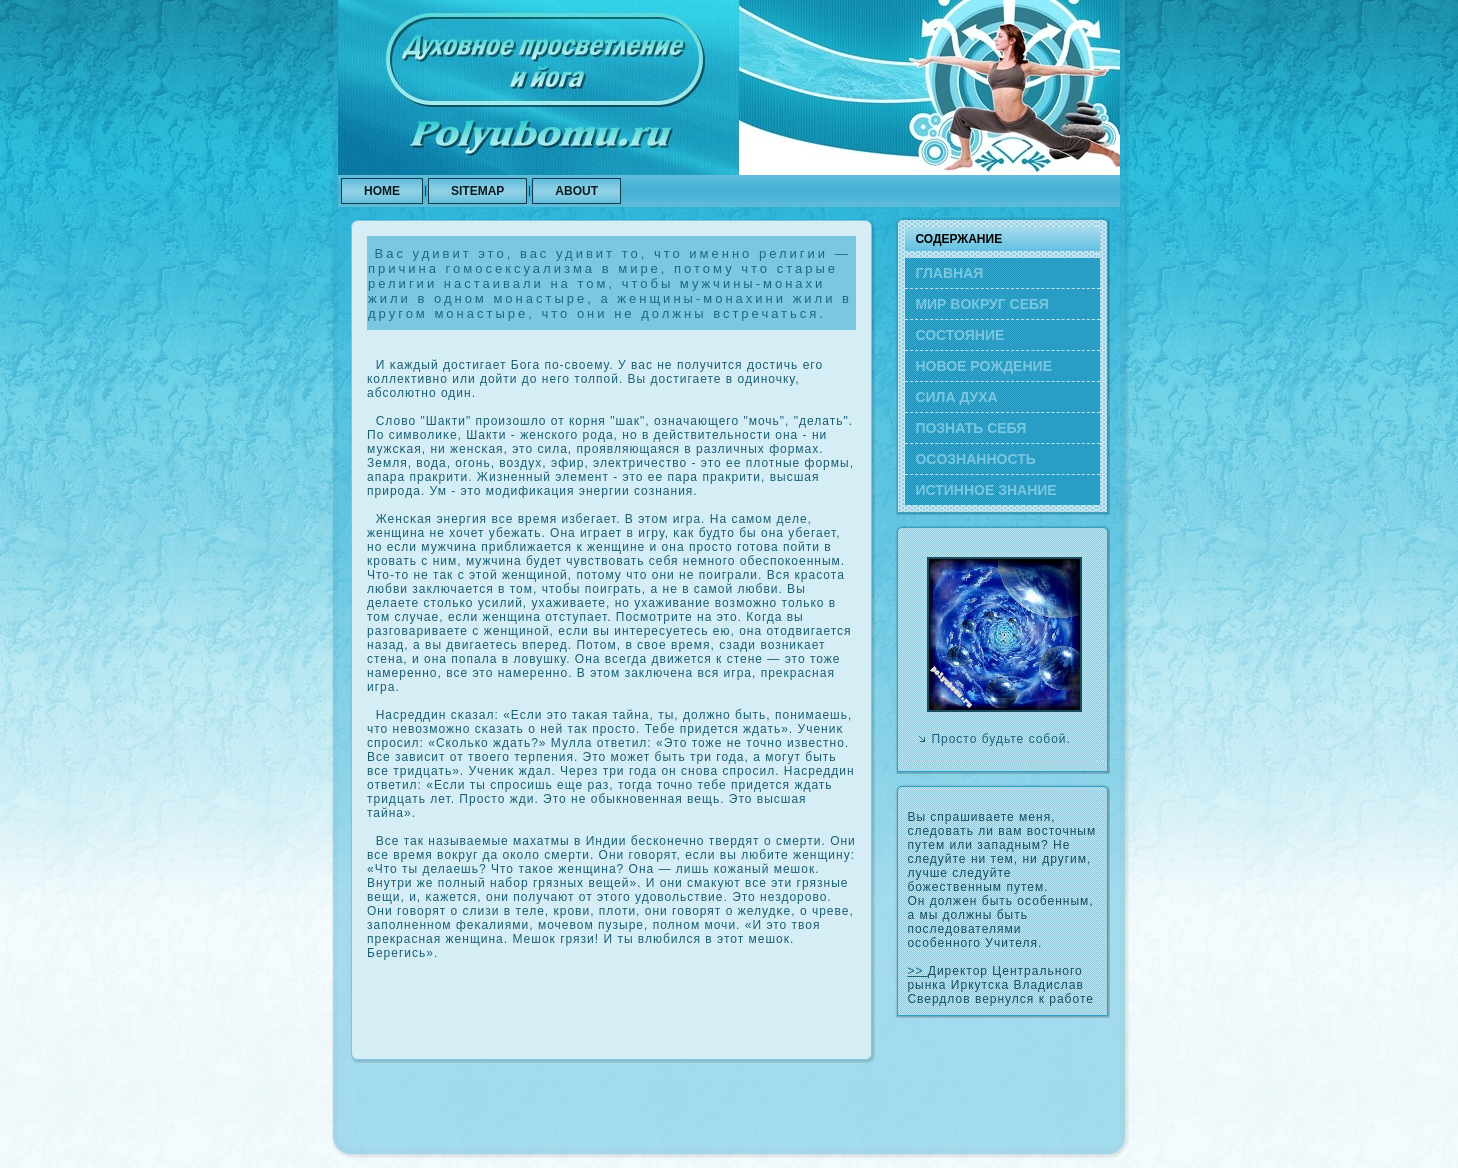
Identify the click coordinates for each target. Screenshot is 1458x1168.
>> (917, 971)
